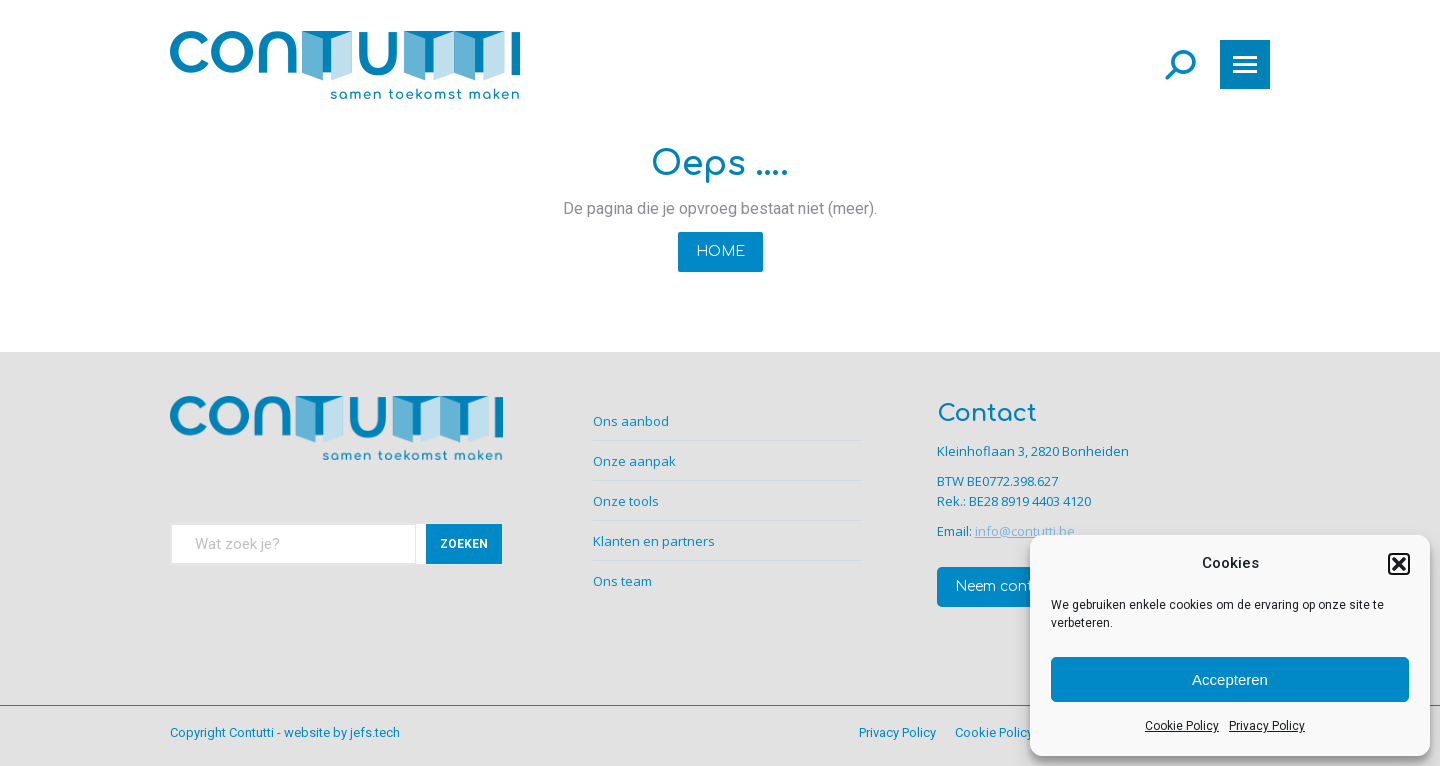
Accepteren (1230, 679)
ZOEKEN (464, 544)
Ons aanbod (631, 421)
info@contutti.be (1025, 531)
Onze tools (626, 501)
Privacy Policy (1267, 726)
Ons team (622, 581)
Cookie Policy (1182, 726)
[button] (1399, 564)
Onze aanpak (634, 461)
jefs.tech (375, 732)
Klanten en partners (654, 541)
